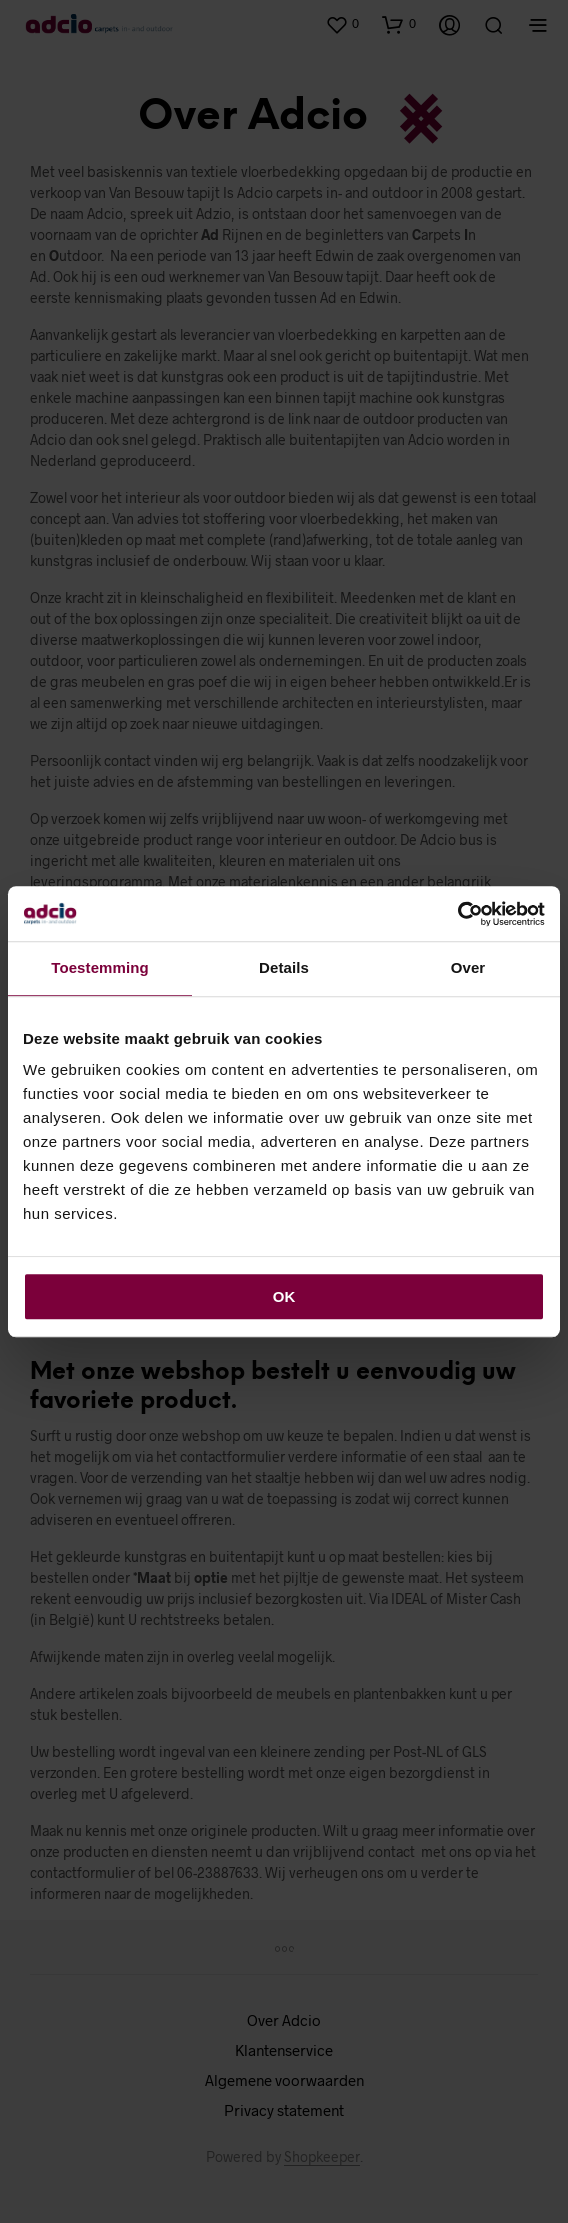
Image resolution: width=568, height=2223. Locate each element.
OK (284, 1296)
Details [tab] (284, 967)
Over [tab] (468, 967)
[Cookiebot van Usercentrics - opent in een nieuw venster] (457, 914)
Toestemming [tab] (100, 967)
